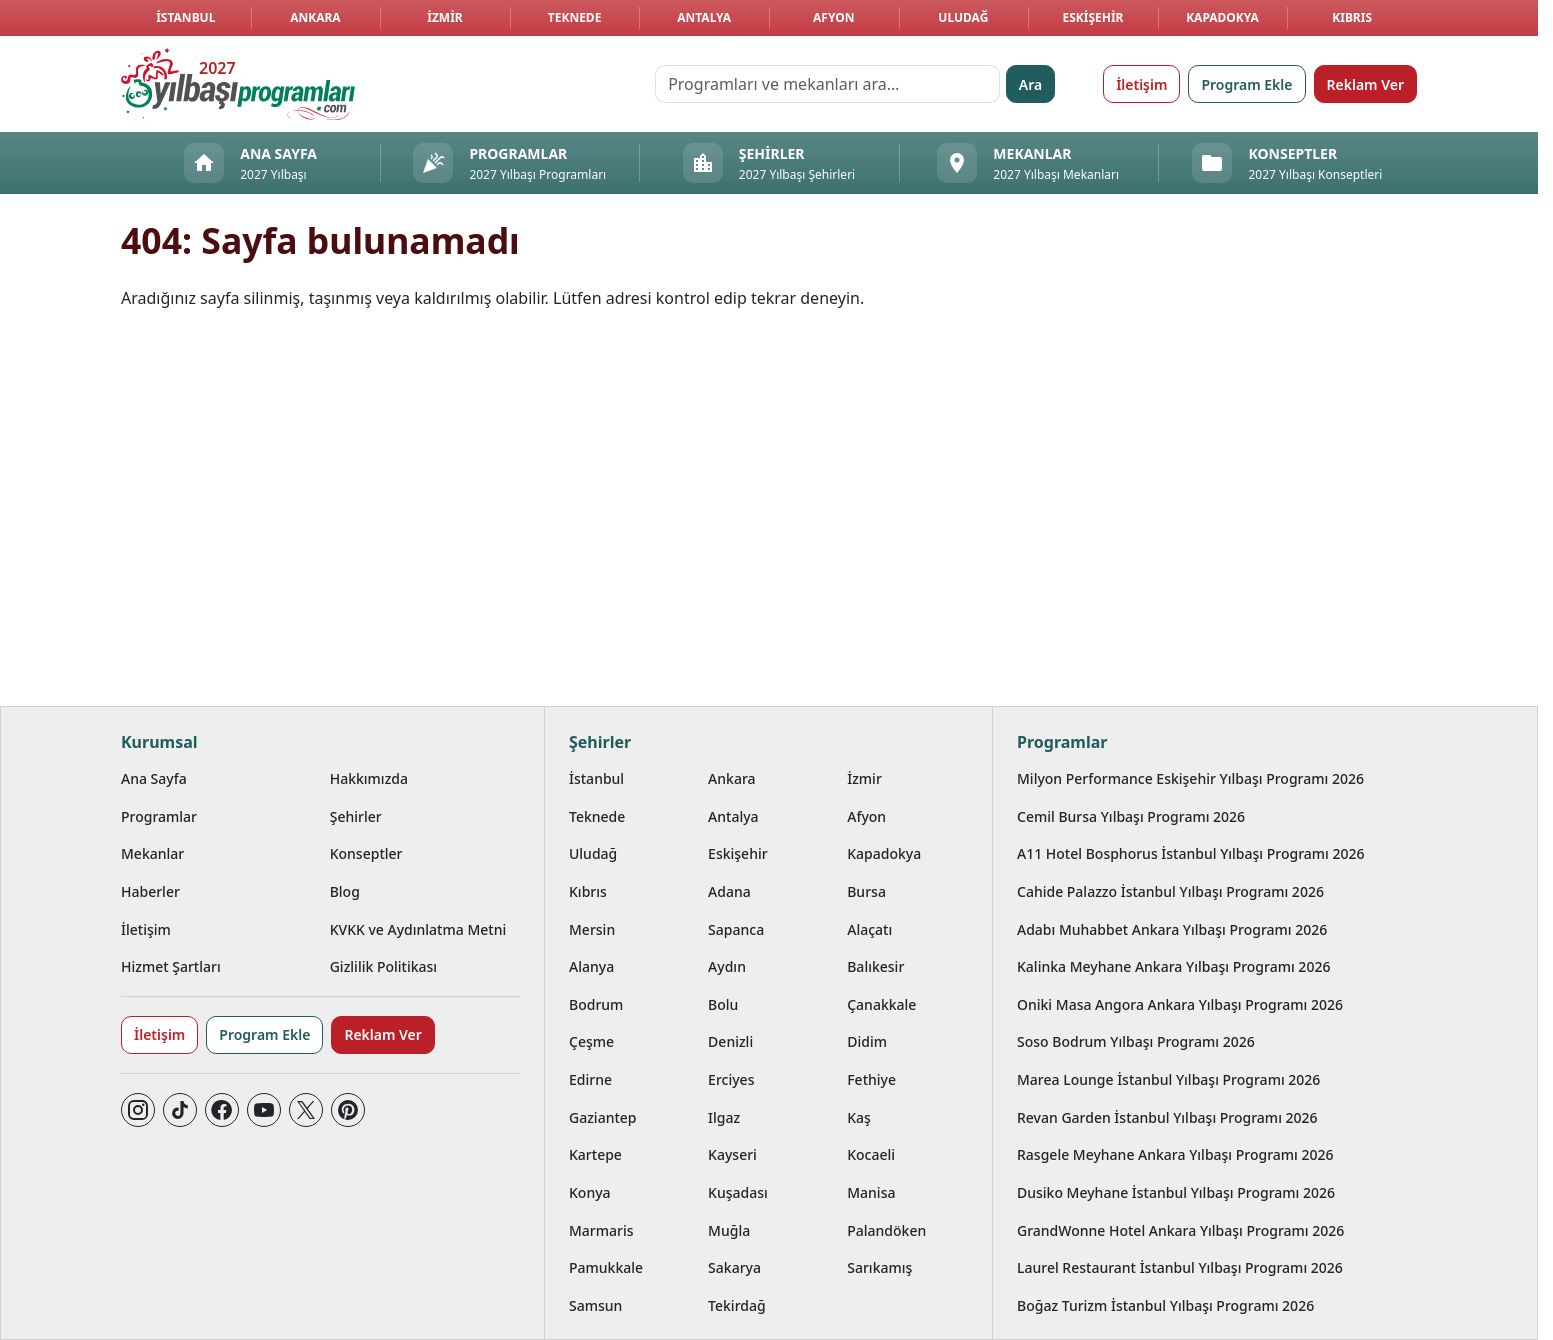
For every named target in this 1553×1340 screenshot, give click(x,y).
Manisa (871, 1192)
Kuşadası (738, 1192)
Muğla (729, 1230)
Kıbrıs (1352, 17)
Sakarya (734, 1267)
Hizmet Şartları (171, 966)
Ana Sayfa (154, 778)
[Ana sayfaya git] (238, 84)
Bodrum (596, 1004)
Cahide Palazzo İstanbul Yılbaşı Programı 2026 (1170, 891)
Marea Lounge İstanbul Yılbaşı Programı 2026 (1168, 1079)
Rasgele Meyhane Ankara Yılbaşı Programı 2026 (1175, 1154)
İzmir (444, 17)
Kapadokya (1222, 17)
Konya (590, 1192)
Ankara (315, 17)
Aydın (727, 966)
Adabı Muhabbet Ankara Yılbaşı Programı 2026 (1172, 929)
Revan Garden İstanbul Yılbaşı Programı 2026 (1167, 1117)
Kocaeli (871, 1154)
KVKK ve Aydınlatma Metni (418, 929)
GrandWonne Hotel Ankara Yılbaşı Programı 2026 (1180, 1230)
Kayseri (732, 1154)
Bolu (723, 1004)
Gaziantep (603, 1117)
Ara (1030, 84)
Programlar (159, 816)
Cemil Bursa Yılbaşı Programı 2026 (1131, 816)
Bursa (866, 891)
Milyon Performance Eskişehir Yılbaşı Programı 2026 (1190, 778)
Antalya (704, 17)
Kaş (859, 1117)
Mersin (592, 929)
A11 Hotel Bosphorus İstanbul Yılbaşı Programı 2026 (1191, 853)
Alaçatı (869, 929)
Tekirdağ (737, 1305)
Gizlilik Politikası (383, 966)
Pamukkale (606, 1267)
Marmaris (601, 1230)
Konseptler (366, 853)
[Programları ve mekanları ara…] (827, 84)
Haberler (150, 891)
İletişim (1141, 84)
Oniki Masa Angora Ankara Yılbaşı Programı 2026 (1180, 1004)
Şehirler (356, 816)
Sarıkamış (879, 1267)
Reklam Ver (1365, 84)
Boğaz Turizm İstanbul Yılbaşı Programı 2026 (1165, 1305)
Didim (867, 1041)
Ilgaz (724, 1117)
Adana (729, 891)
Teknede (575, 17)
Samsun (595, 1305)
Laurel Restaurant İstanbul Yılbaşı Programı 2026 (1180, 1267)
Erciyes (731, 1079)
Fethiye (871, 1079)
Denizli (730, 1041)
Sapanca (736, 929)
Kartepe (595, 1154)
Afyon (833, 17)
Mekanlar (152, 853)
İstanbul (185, 17)
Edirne (590, 1079)
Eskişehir (1092, 17)
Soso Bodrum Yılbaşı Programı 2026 (1136, 1041)
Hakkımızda (369, 778)
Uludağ (963, 17)
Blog (345, 891)
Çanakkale (881, 1004)
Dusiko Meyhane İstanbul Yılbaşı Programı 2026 (1176, 1192)
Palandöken (886, 1230)
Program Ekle (1246, 84)
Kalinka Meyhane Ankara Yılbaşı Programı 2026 (1173, 966)
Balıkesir (875, 966)
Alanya (591, 966)
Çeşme (591, 1041)
